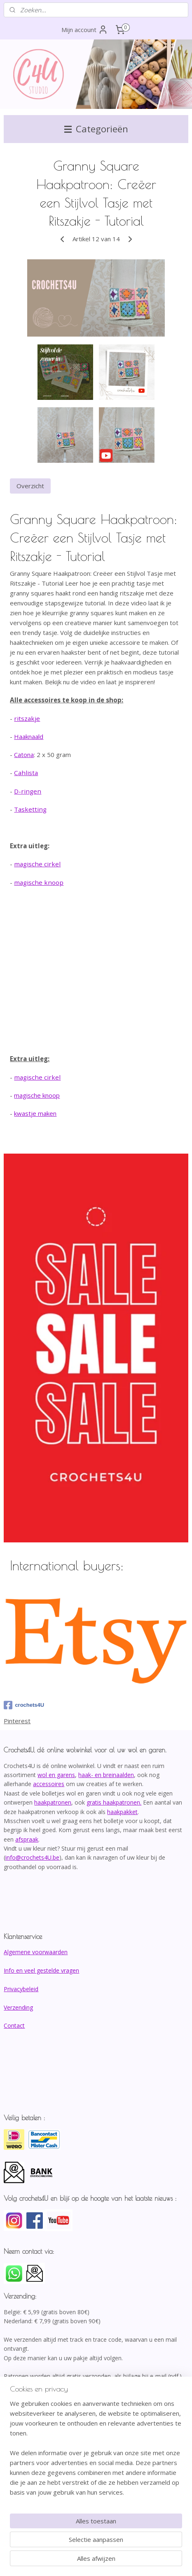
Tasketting (30, 810)
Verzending (18, 2007)
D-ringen (27, 791)
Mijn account (84, 30)
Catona (24, 755)
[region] (96, 2451)
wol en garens (56, 1775)
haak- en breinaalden (106, 1775)
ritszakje (27, 718)
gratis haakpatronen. (114, 1802)
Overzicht (30, 486)
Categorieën (96, 128)
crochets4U (24, 1705)
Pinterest (17, 1721)
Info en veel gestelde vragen (41, 1970)
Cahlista (26, 773)
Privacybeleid (21, 1989)
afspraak (26, 1839)
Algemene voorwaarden (36, 1952)
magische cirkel (37, 864)
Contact (14, 2025)
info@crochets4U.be (32, 1857)
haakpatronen (52, 1802)
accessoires (48, 1784)
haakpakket (122, 1812)
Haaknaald (28, 737)
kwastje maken (35, 1114)
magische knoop (38, 882)
